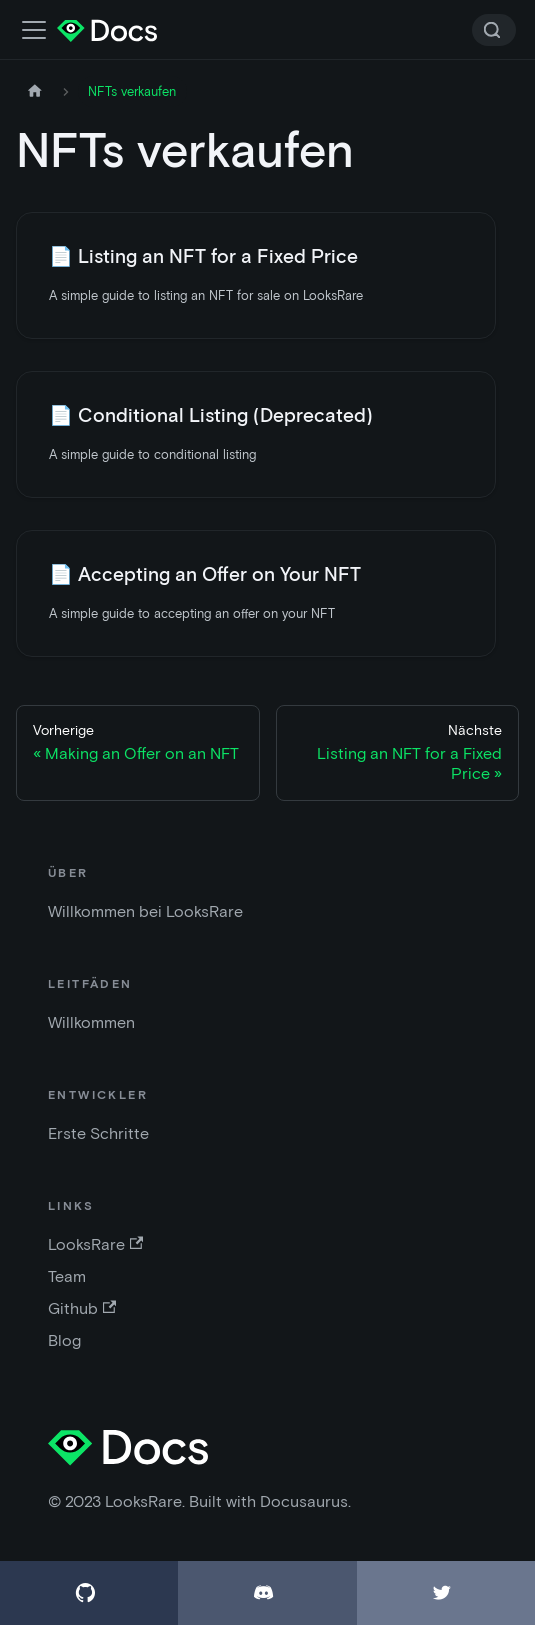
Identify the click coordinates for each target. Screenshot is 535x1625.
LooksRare (95, 1244)
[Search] (494, 30)
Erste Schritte (98, 1133)
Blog (64, 1340)
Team (67, 1276)
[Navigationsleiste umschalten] (34, 30)
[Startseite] (35, 91)
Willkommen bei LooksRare (145, 911)
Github (82, 1308)
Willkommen (91, 1022)
